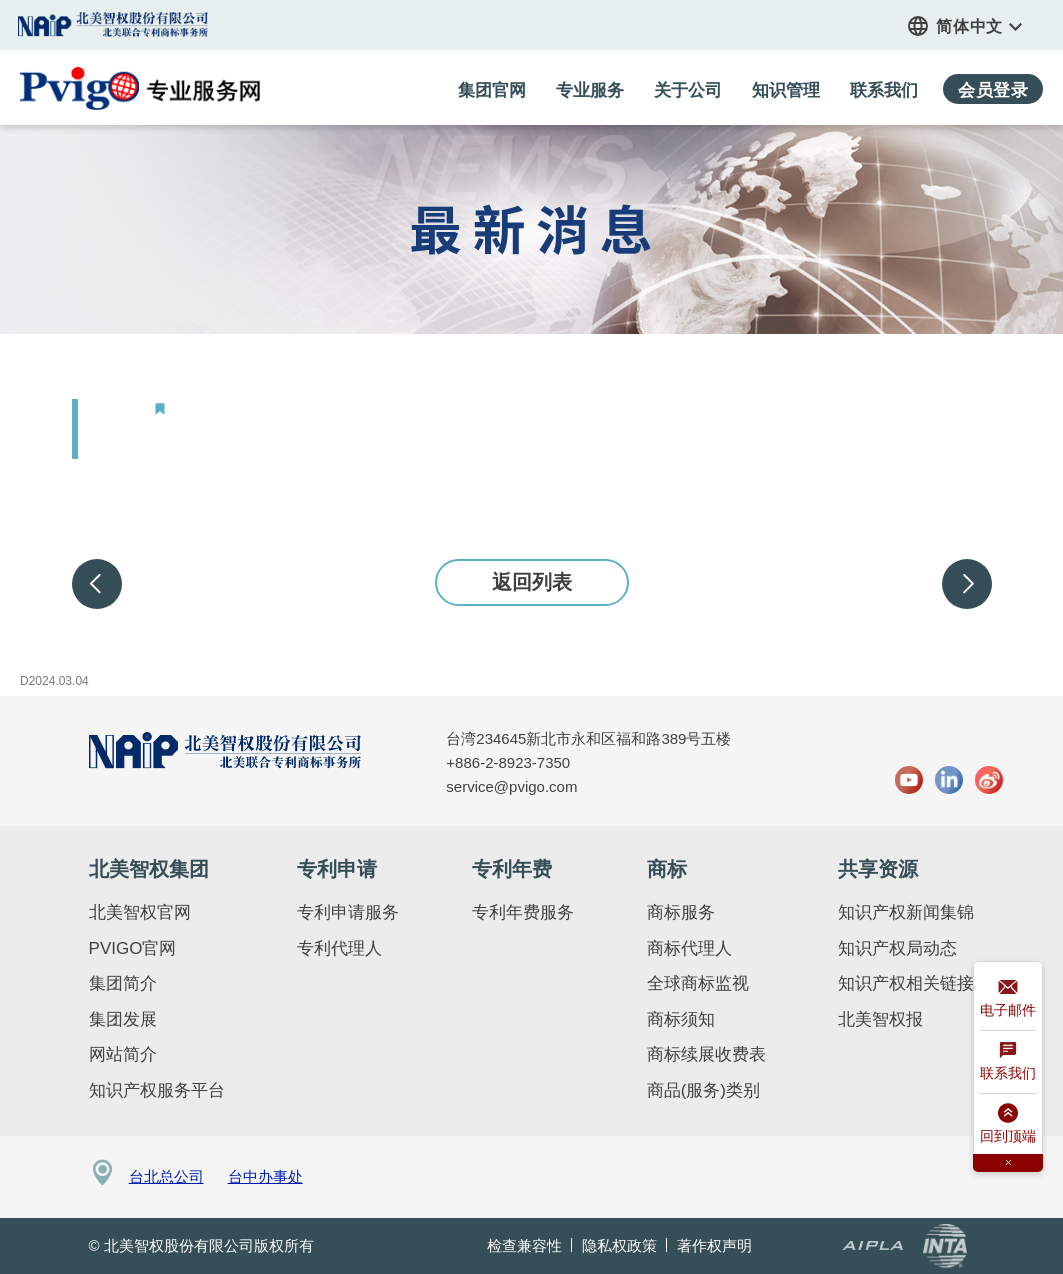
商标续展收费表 (706, 1054)
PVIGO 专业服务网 (140, 88)
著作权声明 (714, 1245)
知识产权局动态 (897, 948)
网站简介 (123, 1054)
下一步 (967, 584)
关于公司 (688, 90)
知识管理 (786, 90)
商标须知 (681, 1019)
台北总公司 (166, 1176)
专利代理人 (339, 948)
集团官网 (114, 24)
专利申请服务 (348, 912)
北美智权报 (880, 1019)
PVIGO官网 (133, 948)
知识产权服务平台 (157, 1090)
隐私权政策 (619, 1245)
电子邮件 (1008, 1000)
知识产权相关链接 (906, 983)
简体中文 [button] (979, 26)
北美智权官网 (140, 912)
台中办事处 (265, 1176)
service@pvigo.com (511, 786)
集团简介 (123, 983)
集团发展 (123, 1019)
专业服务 (590, 90)
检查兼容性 (524, 1245)
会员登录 (993, 90)
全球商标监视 (698, 983)
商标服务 (681, 912)
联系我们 (1008, 1063)
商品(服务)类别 (703, 1090)
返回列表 (532, 582)
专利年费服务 (523, 912)
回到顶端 (1008, 1126)
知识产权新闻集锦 (906, 912)
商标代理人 (689, 948)
